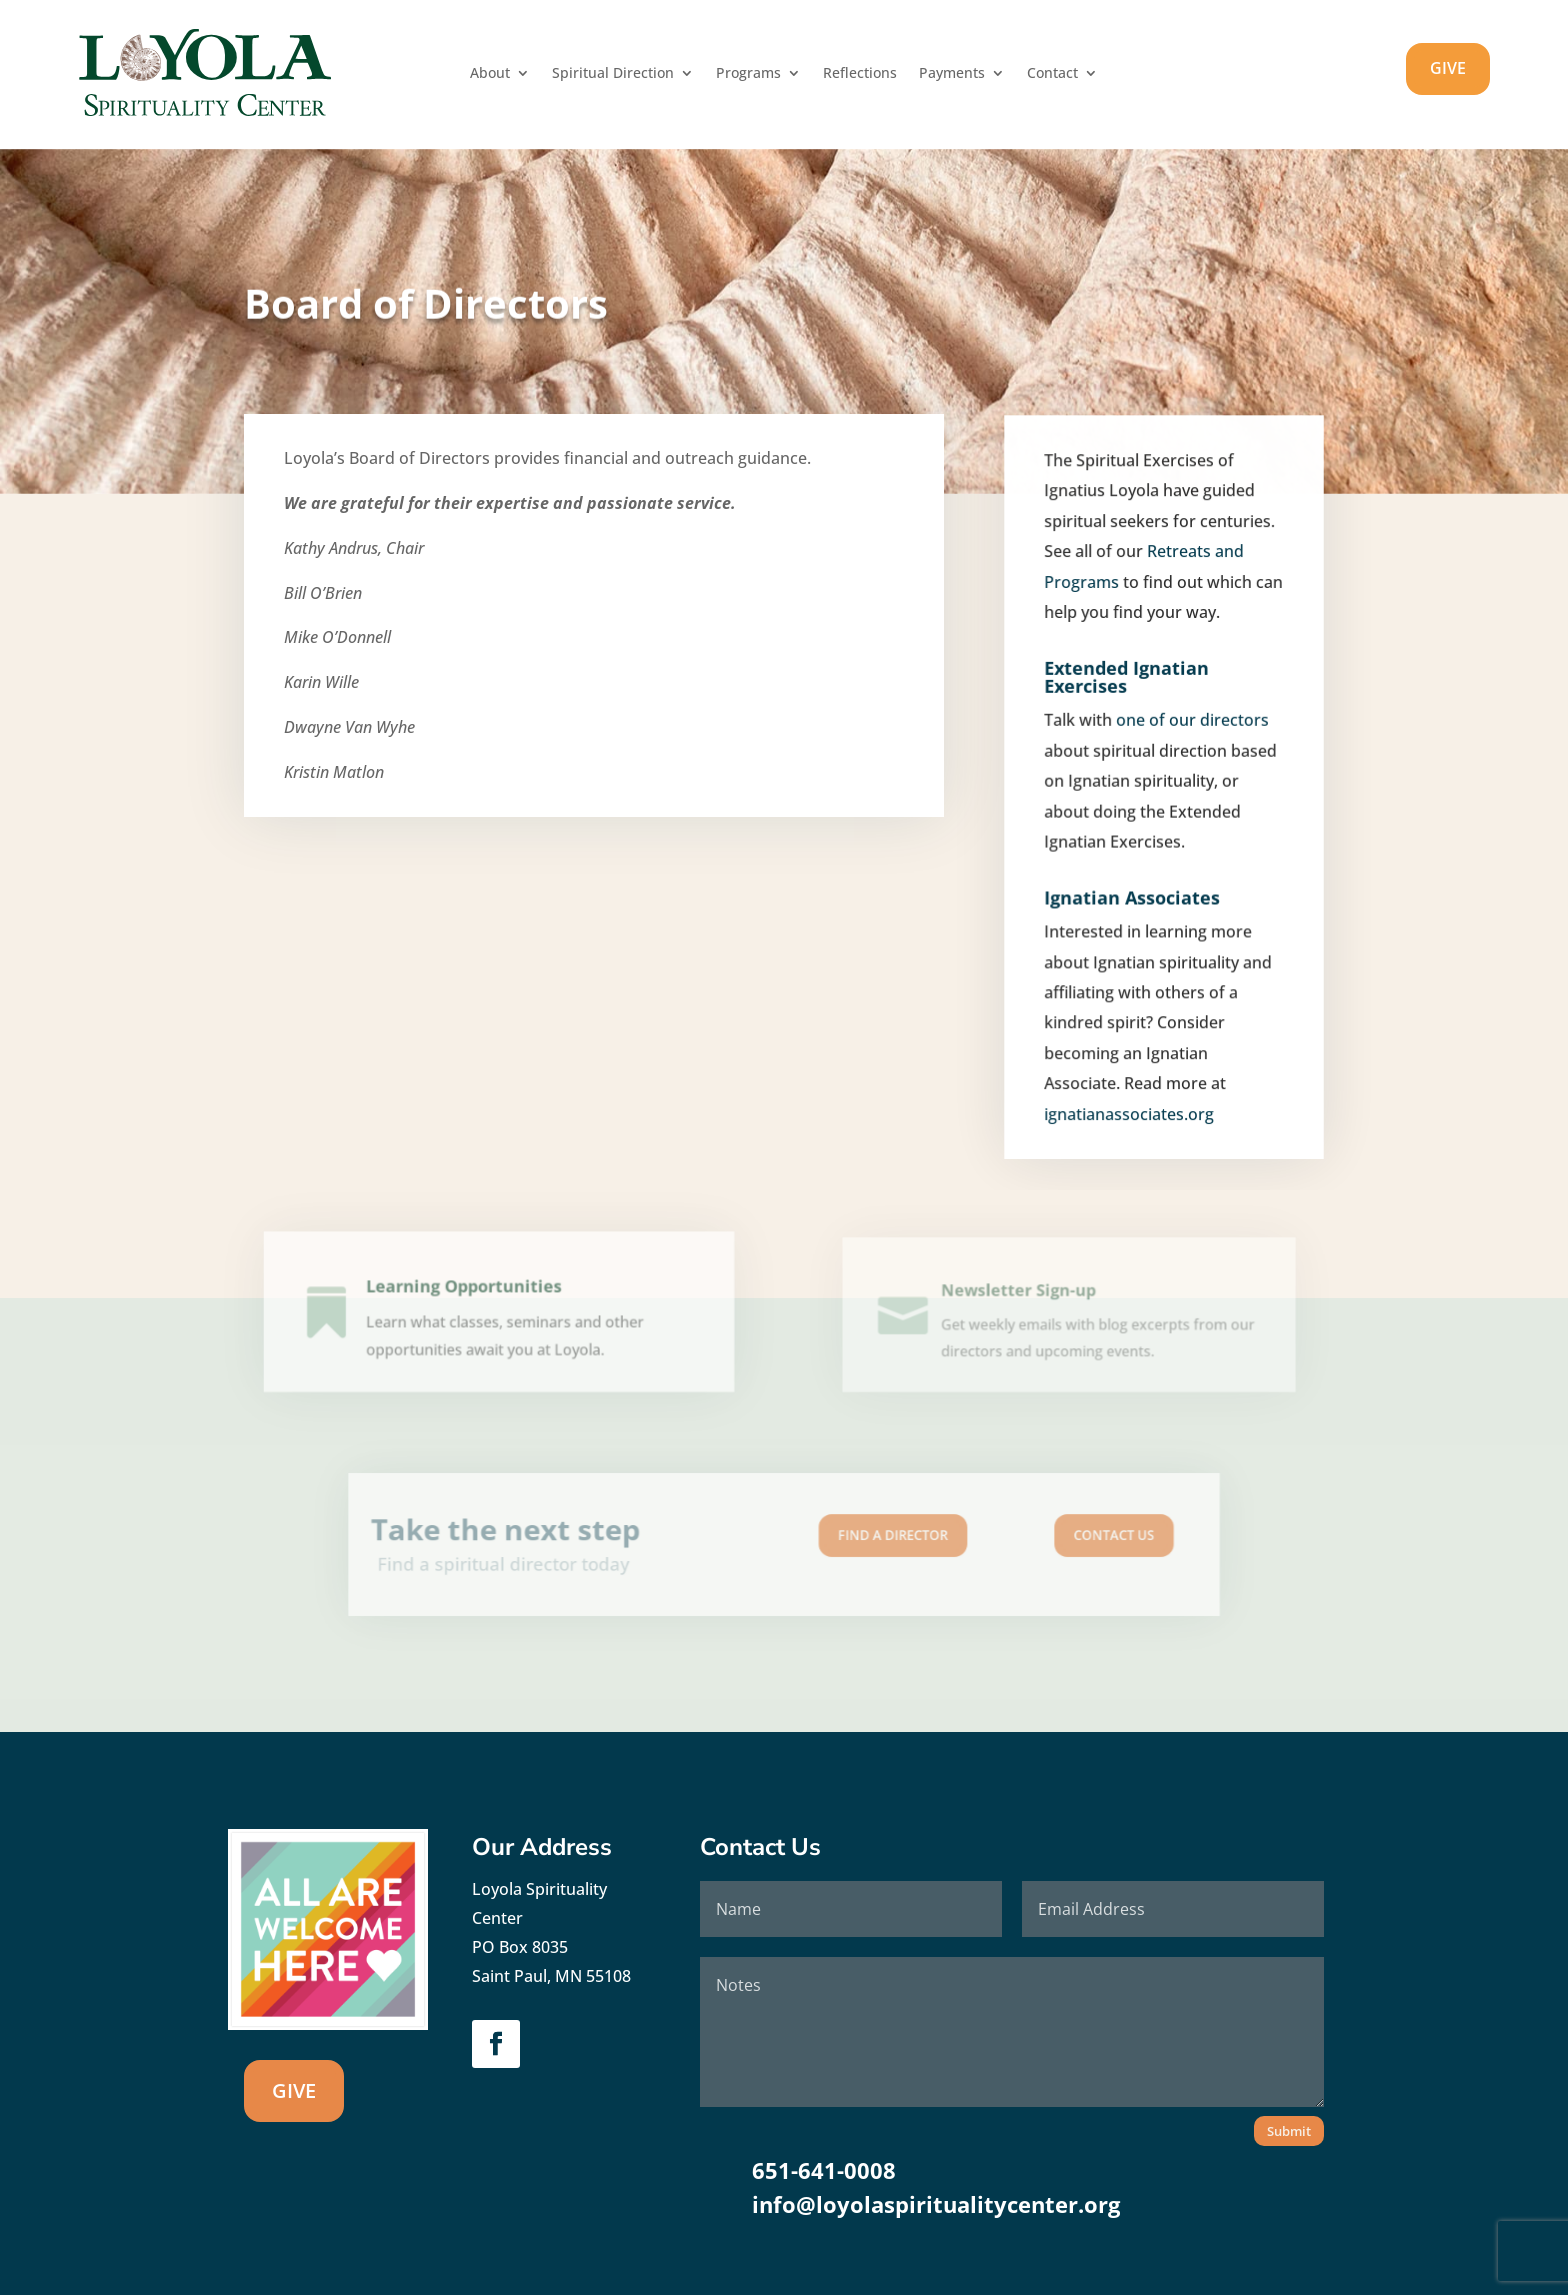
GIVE (1448, 68)
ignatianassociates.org (1130, 1116)
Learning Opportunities (467, 1296)
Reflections (860, 74)
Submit (1289, 2131)
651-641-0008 (824, 2170)
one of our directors (1190, 742)
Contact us (1022, 1537)
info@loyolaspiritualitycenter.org (936, 2204)
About (490, 74)
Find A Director (862, 1537)
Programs (748, 74)
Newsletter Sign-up (1023, 1299)
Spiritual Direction (613, 74)
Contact (1052, 74)
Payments (952, 74)
